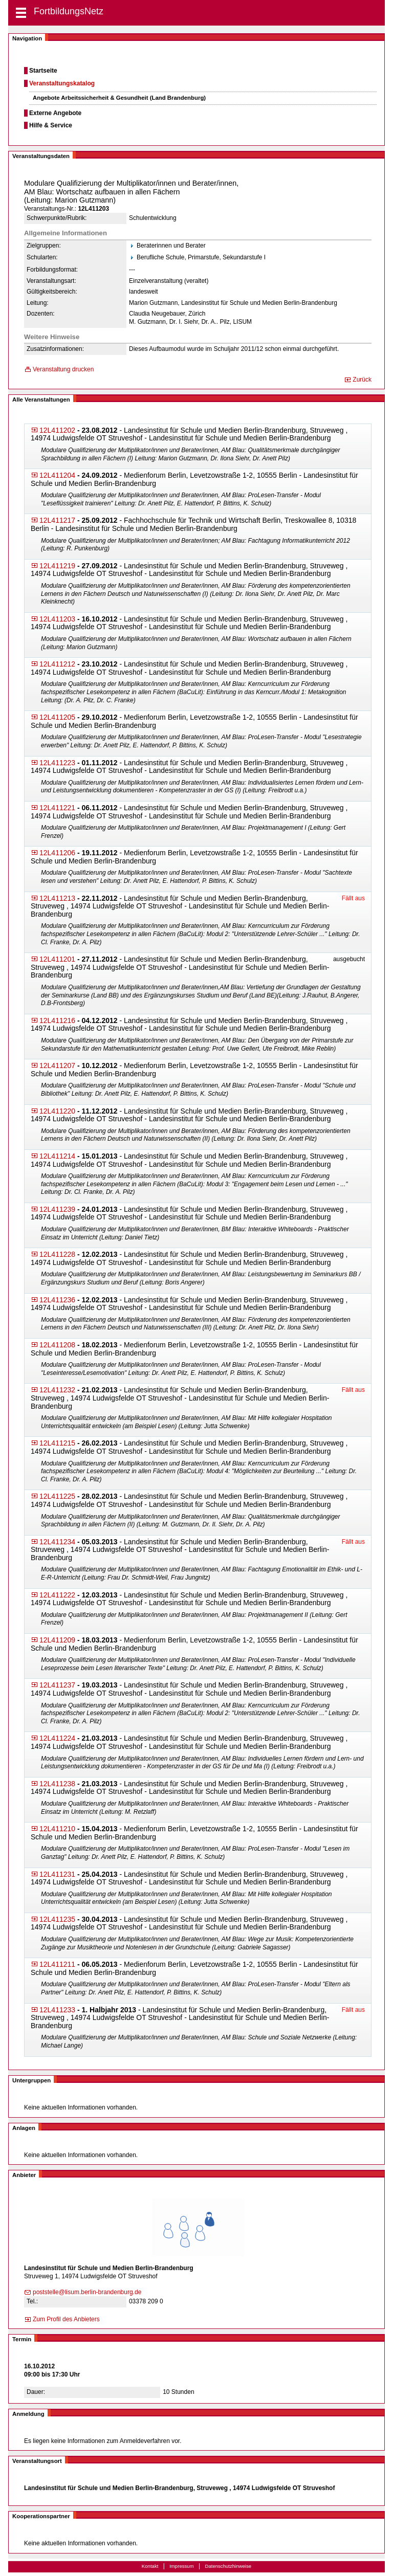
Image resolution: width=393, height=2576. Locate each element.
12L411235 (57, 1919)
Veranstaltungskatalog (62, 83)
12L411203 (57, 619)
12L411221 (57, 808)
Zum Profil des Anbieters (66, 2319)
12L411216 (57, 1020)
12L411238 (57, 1784)
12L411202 (57, 430)
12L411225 (57, 1496)
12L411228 (57, 1254)
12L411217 (57, 520)
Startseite (43, 70)
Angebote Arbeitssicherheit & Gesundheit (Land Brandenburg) (119, 98)
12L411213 (57, 898)
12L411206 (57, 853)
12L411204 (57, 475)
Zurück (362, 379)
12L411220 (57, 1111)
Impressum (181, 2566)
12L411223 (57, 763)
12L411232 (57, 1390)
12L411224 (57, 1738)
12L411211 (57, 1964)
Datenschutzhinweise (228, 2566)
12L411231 (57, 1874)
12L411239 (57, 1209)
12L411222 (57, 1595)
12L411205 (57, 717)
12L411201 (57, 959)
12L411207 (57, 1065)
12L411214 (57, 1156)
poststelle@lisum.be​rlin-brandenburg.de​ (87, 2292)
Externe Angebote (55, 113)
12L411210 (57, 1829)
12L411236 (57, 1300)
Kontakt (150, 2566)
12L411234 (57, 1542)
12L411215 (57, 1443)
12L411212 (57, 664)
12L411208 (57, 1345)
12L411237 (57, 1685)
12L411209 (57, 1640)
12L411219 (57, 566)
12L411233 (57, 2010)
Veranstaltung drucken (63, 369)
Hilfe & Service (50, 125)
